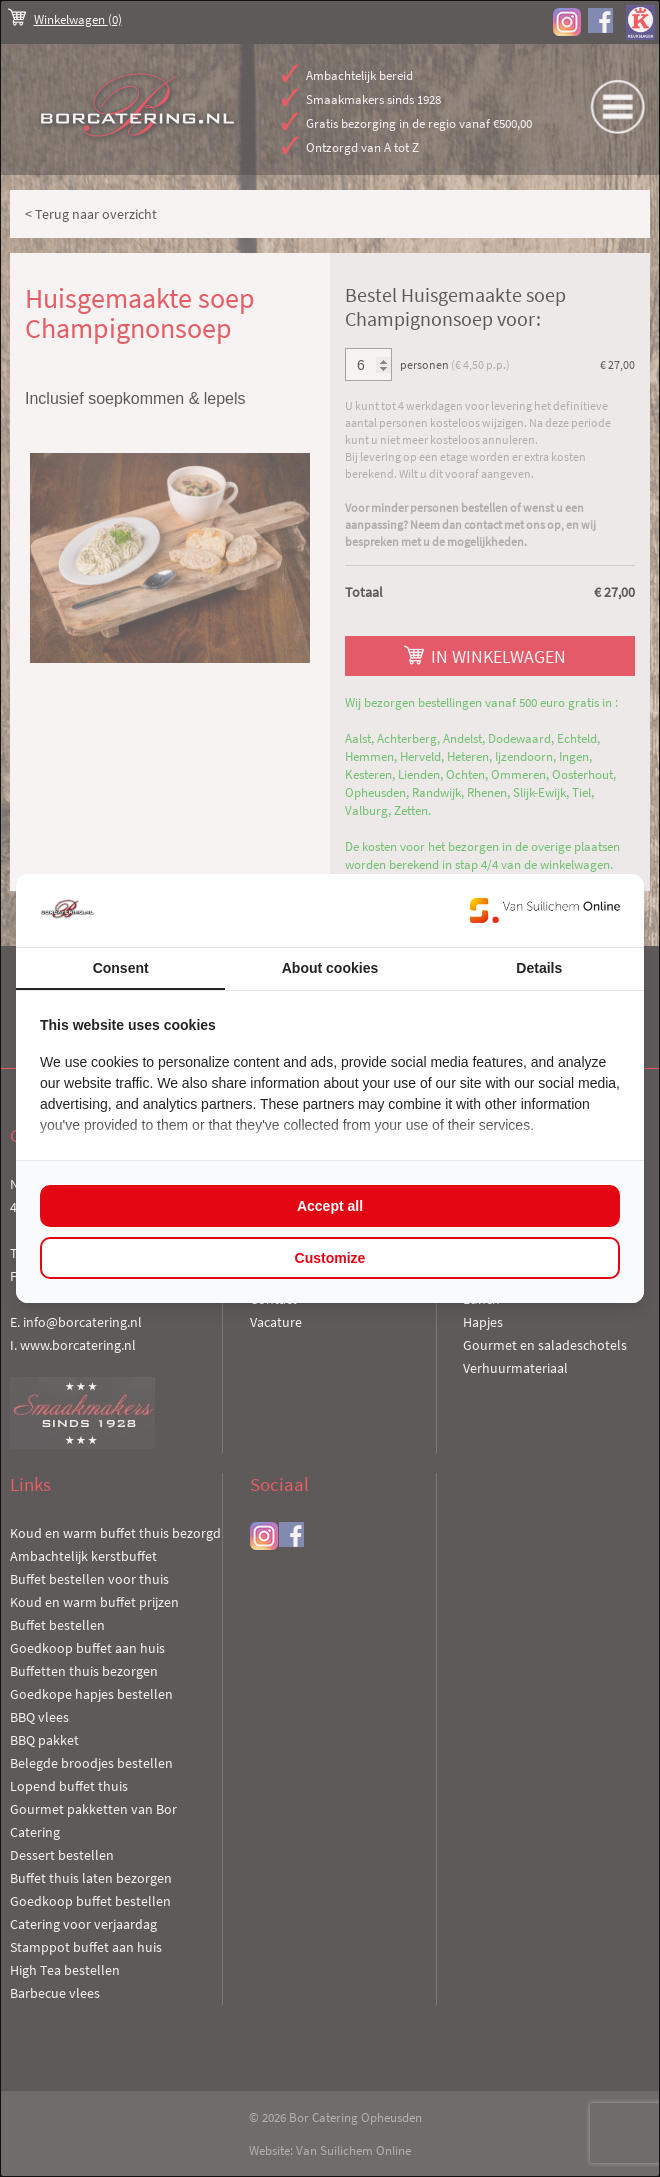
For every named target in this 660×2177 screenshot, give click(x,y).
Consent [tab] (121, 968)
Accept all (330, 1206)
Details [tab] (539, 968)
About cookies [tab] (330, 968)
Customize (330, 1258)
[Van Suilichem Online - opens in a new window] (545, 910)
